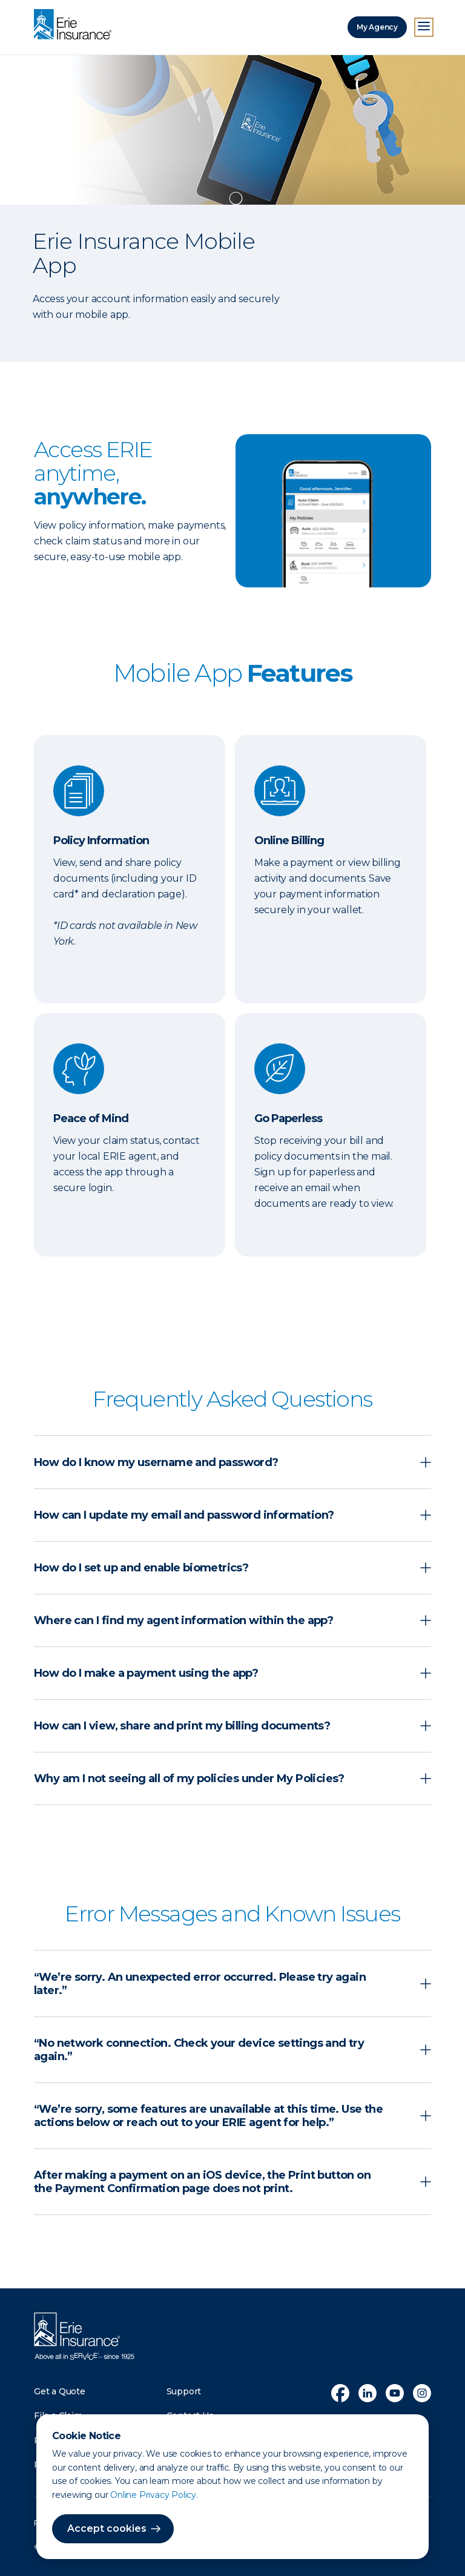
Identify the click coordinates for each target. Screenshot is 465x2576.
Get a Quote (59, 2391)
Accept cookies (107, 2528)
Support (184, 2391)
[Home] (75, 25)
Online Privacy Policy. (154, 2494)
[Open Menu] (424, 27)
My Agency (377, 26)
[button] (232, 1462)
